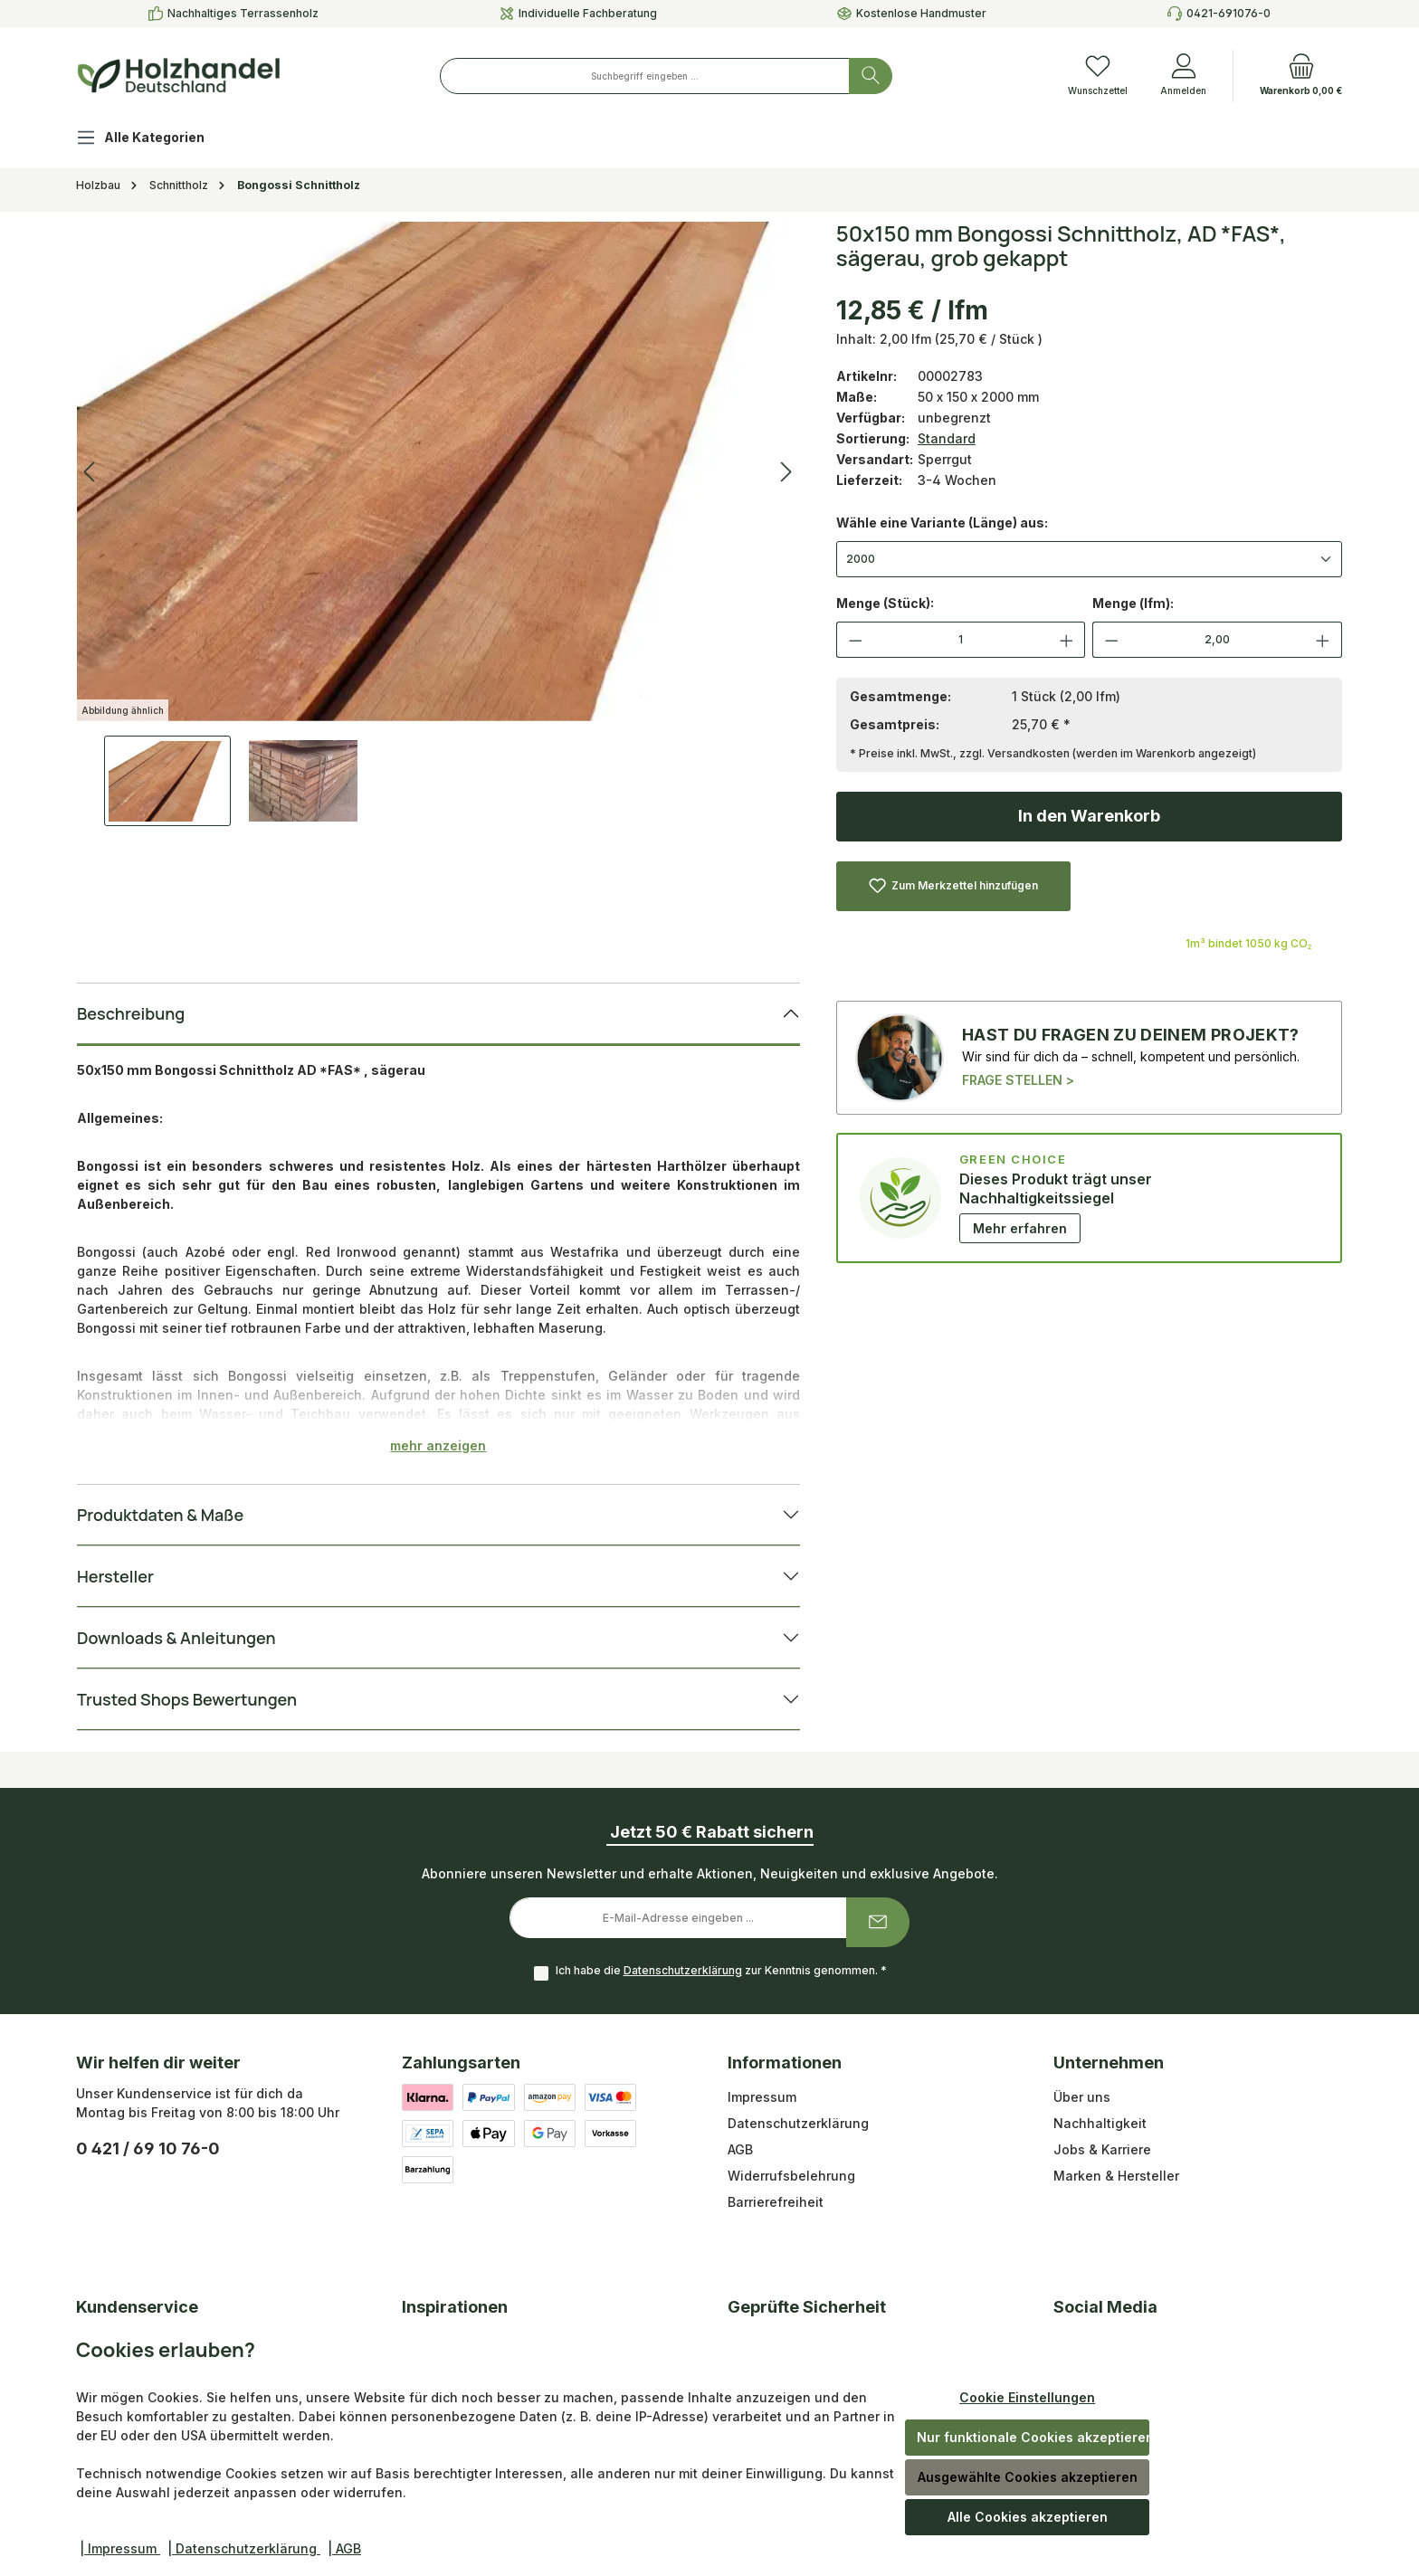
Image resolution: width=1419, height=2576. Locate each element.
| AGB (344, 2548)
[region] (438, 524)
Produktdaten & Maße (160, 1515)
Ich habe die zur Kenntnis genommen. (721, 1970)
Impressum (762, 2097)
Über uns (1081, 2097)
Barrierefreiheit (776, 2202)
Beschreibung (131, 1013)
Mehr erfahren (1020, 1228)
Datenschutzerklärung (683, 1970)
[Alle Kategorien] (154, 139)
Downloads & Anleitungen (176, 1638)
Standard (947, 438)
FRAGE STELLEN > (1018, 1080)
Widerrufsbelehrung (791, 2175)
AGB (740, 2149)
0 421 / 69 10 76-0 (148, 2148)
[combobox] (645, 76)
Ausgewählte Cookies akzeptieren (1028, 2477)
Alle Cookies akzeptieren (1028, 2516)
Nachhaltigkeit (1100, 2123)
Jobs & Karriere (1102, 2149)
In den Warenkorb (1089, 815)
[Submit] (877, 1922)
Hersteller (115, 1576)
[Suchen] (870, 76)
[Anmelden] (1183, 76)
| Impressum (120, 2548)
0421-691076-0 (1228, 13)
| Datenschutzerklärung (243, 2548)
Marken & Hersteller (1116, 2175)
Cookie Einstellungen (1027, 2397)
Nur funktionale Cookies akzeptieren (1033, 2437)
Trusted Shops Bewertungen (187, 1699)
